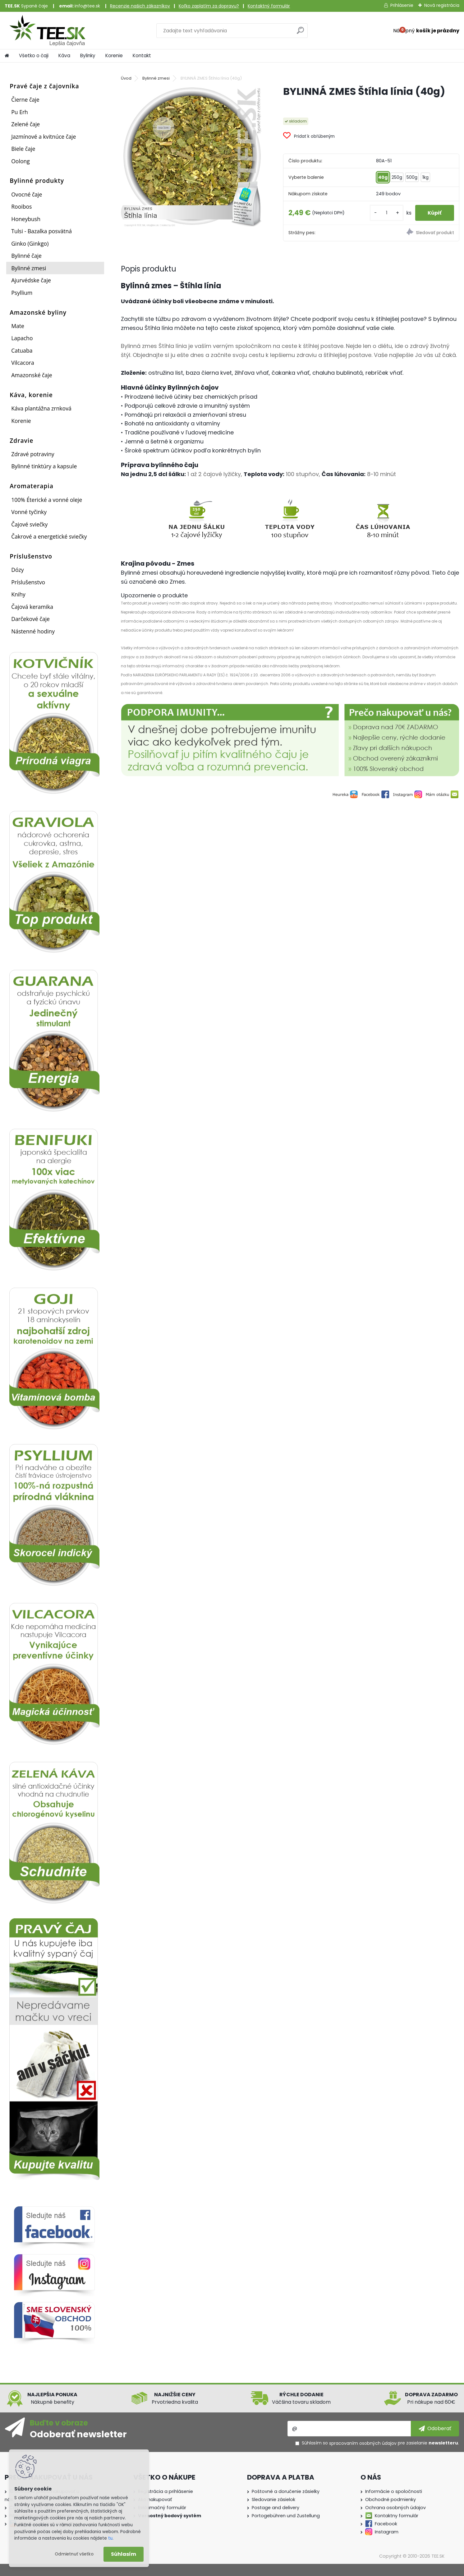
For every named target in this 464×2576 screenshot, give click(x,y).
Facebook (386, 2524)
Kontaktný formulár (269, 6)
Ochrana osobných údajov (395, 2507)
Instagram (386, 2532)
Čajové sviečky (29, 524)
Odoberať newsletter (78, 2434)
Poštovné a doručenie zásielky (285, 2491)
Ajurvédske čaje (31, 280)
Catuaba (21, 350)
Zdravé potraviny (32, 454)
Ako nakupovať (155, 2499)
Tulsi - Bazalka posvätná (41, 231)
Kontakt (142, 55)
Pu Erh (19, 112)
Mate (17, 326)
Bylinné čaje (26, 255)
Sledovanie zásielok (273, 2499)
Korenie (114, 55)
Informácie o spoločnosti (393, 2491)
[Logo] (47, 30)
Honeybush (25, 219)
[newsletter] (435, 2428)
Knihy (18, 594)
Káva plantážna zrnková (41, 408)
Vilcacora (22, 362)
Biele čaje (23, 148)
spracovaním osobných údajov (363, 2443)
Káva (64, 55)
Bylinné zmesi (28, 268)
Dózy (17, 569)
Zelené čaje (25, 124)
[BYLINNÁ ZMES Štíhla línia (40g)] (192, 156)
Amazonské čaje (31, 375)
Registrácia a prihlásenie (165, 2491)
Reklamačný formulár (162, 2507)
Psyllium (21, 292)
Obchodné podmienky (390, 2499)
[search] (300, 33)
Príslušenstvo (28, 582)
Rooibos (21, 206)
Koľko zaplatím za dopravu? (209, 6)
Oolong (20, 161)
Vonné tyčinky (29, 512)
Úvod (126, 78)
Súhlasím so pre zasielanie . (380, 2443)
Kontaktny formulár (396, 2516)
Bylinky (87, 55)
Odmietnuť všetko (74, 2554)
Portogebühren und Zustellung (286, 2516)
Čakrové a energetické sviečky (49, 536)
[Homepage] (7, 55)
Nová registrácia (441, 5)
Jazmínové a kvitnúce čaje (43, 136)
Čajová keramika (32, 606)
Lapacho (22, 338)
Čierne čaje (25, 99)
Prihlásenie (401, 5)
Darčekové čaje (30, 619)
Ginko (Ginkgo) (29, 243)
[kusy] (386, 212)
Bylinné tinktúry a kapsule (44, 466)
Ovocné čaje (26, 194)
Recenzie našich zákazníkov (140, 6)
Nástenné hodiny (33, 631)
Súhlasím (123, 2554)
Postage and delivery (275, 2507)
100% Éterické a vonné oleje (46, 499)
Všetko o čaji (33, 55)
